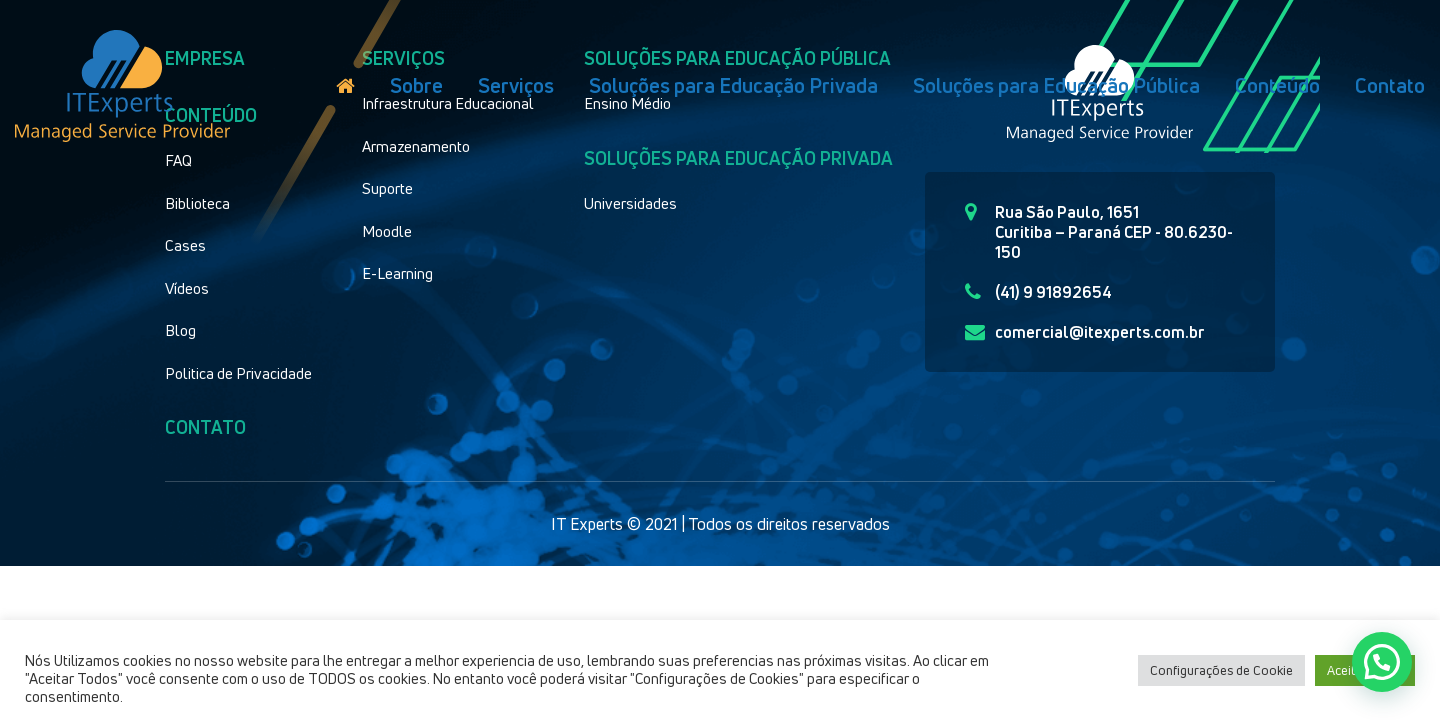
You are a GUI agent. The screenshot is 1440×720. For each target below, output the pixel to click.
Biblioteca (197, 203)
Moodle (387, 231)
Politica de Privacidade (238, 373)
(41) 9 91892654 (1038, 292)
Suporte (387, 188)
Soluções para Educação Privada (733, 85)
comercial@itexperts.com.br (1085, 332)
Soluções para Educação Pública (1056, 85)
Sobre (416, 85)
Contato (1390, 85)
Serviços (516, 85)
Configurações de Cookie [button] (1221, 670)
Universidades (630, 203)
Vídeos (187, 288)
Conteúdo (1277, 85)
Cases (185, 245)
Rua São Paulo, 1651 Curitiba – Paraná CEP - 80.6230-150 (1099, 232)
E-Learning (397, 273)
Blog (180, 330)
